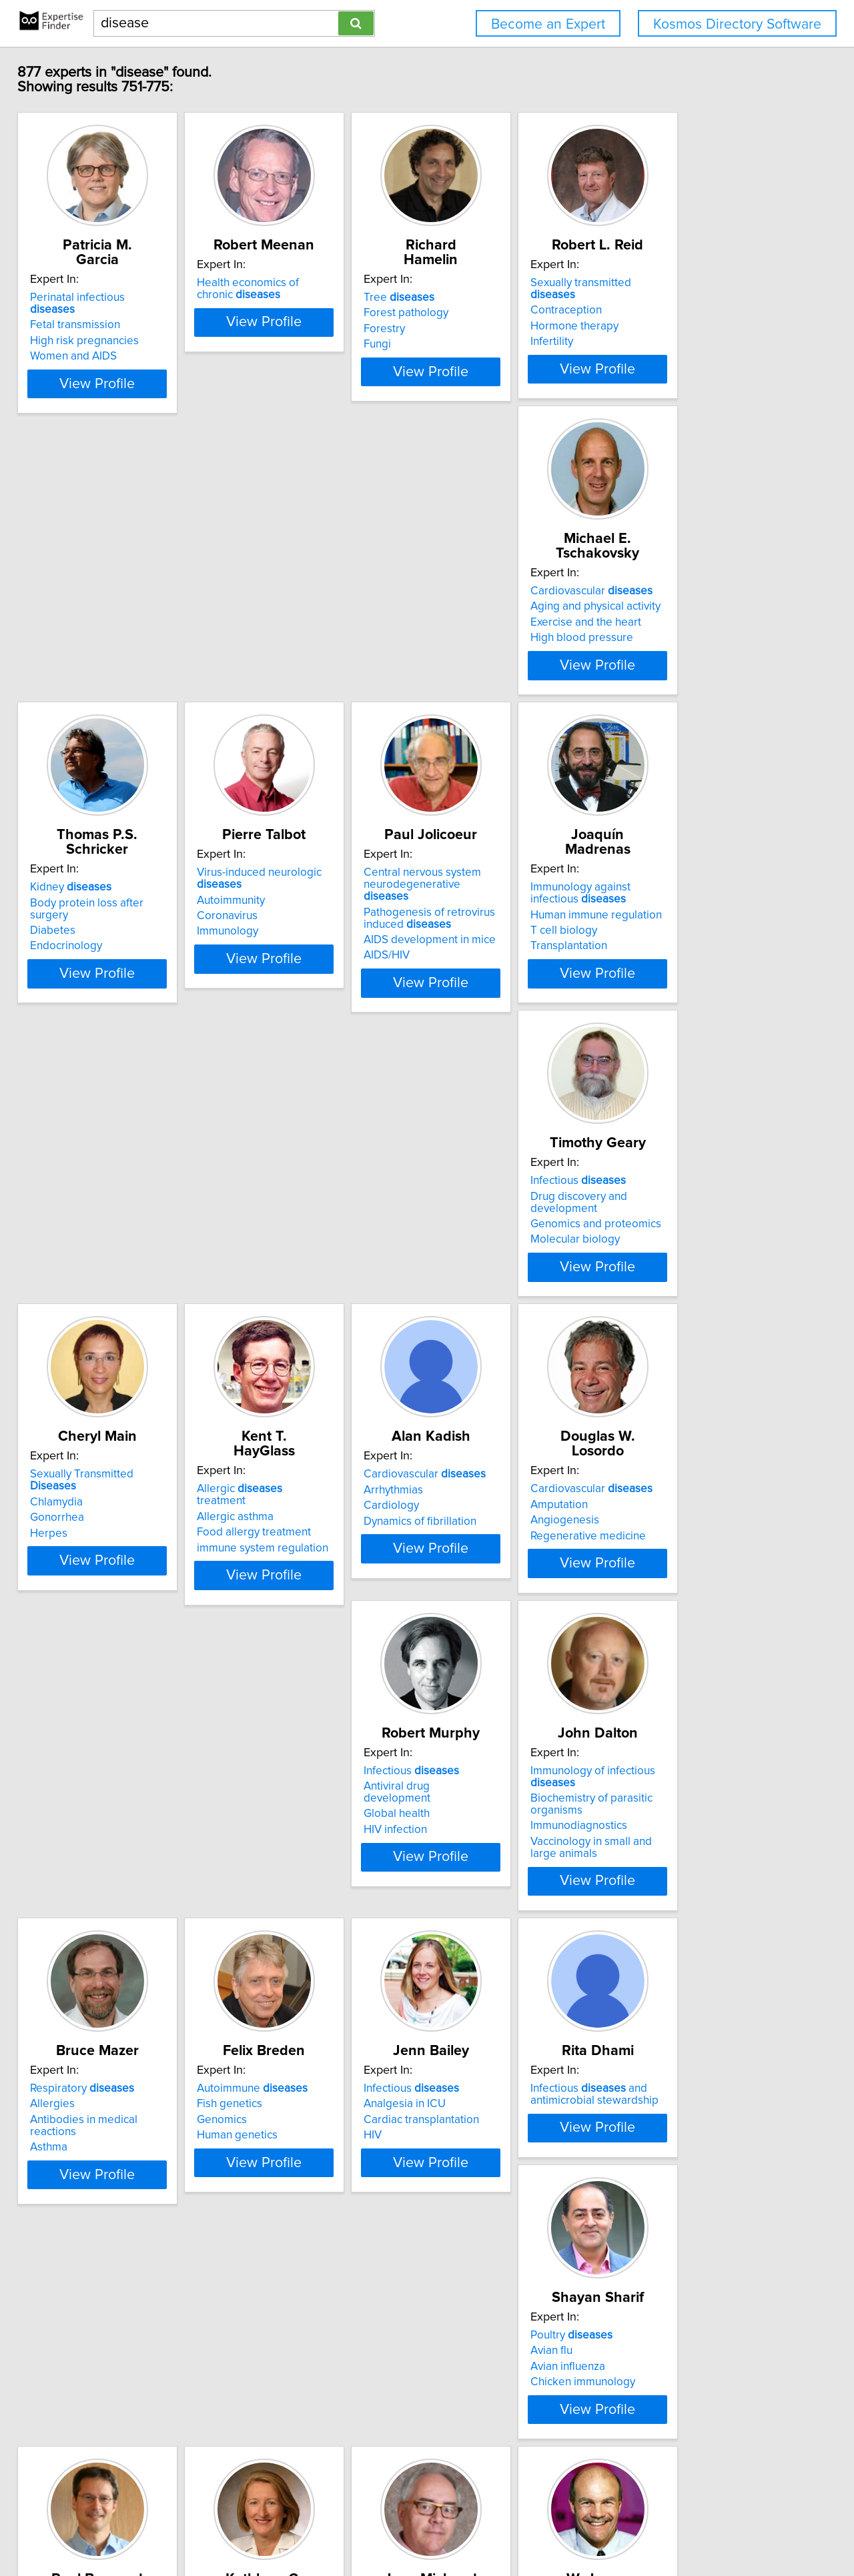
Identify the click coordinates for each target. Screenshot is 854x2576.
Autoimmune (295, 1626)
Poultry (80, 1958)
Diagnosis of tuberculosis (502, 2017)
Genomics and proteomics (305, 993)
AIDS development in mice (706, 685)
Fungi (453, 344)
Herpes (458, 1009)
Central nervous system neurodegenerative (712, 636)
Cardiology (67, 1325)
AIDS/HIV (663, 700)
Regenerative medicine (297, 1341)
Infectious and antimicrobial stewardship (704, 1632)
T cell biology (72, 1005)
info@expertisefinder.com (351, 2528)
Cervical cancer (278, 1974)
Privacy (462, 2528)
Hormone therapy (684, 329)
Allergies (61, 1642)
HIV (449, 1673)
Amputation (268, 1309)
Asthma (58, 1673)
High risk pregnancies (93, 329)
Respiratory (91, 1626)
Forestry (460, 329)
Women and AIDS (82, 344)
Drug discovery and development (323, 977)
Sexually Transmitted (516, 962)
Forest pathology (482, 313)
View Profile (123, 407)
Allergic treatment (708, 962)
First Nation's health (288, 2005)
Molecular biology (284, 1009)
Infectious (287, 962)
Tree (475, 297)
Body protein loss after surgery (317, 645)
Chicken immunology (91, 2005)
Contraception (675, 313)
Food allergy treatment (697, 993)
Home (426, 2528)
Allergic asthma (678, 977)
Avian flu (60, 1974)
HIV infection (471, 1341)
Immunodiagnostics (688, 1349)
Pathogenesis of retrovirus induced (705, 663)
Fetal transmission (84, 313)
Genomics (265, 1658)
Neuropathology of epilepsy (709, 2017)
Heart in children (104, 2291)
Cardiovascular (100, 630)
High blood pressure (90, 676)
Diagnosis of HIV (481, 2002)
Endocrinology (276, 676)
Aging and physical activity (104, 645)
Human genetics (280, 1673)
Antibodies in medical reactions (117, 1658)
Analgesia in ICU (481, 1642)
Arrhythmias (69, 1309)
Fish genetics (272, 1642)
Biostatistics (69, 2322)
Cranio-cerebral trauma (698, 1974)
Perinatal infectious (110, 297)
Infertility (661, 344)
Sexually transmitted (714, 297)
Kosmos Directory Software (737, 24)
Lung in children (102, 2306)
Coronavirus (470, 673)
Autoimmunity (474, 657)
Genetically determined (722, 1958)
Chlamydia (466, 977)
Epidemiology (274, 1990)
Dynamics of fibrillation (95, 1341)
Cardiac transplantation (497, 1658)
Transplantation (77, 1021)
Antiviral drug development (507, 1309)
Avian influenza (76, 1990)
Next (528, 2462)
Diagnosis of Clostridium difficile (520, 1986)
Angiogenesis (274, 1325)
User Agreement (520, 2528)
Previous (339, 2462)
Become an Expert (548, 24)
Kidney (280, 630)
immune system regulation (705, 1009)
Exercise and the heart (94, 661)
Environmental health (91, 2337)
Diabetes (262, 661)
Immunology (470, 688)
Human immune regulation (105, 989)
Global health (473, 1325)
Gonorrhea (467, 993)
